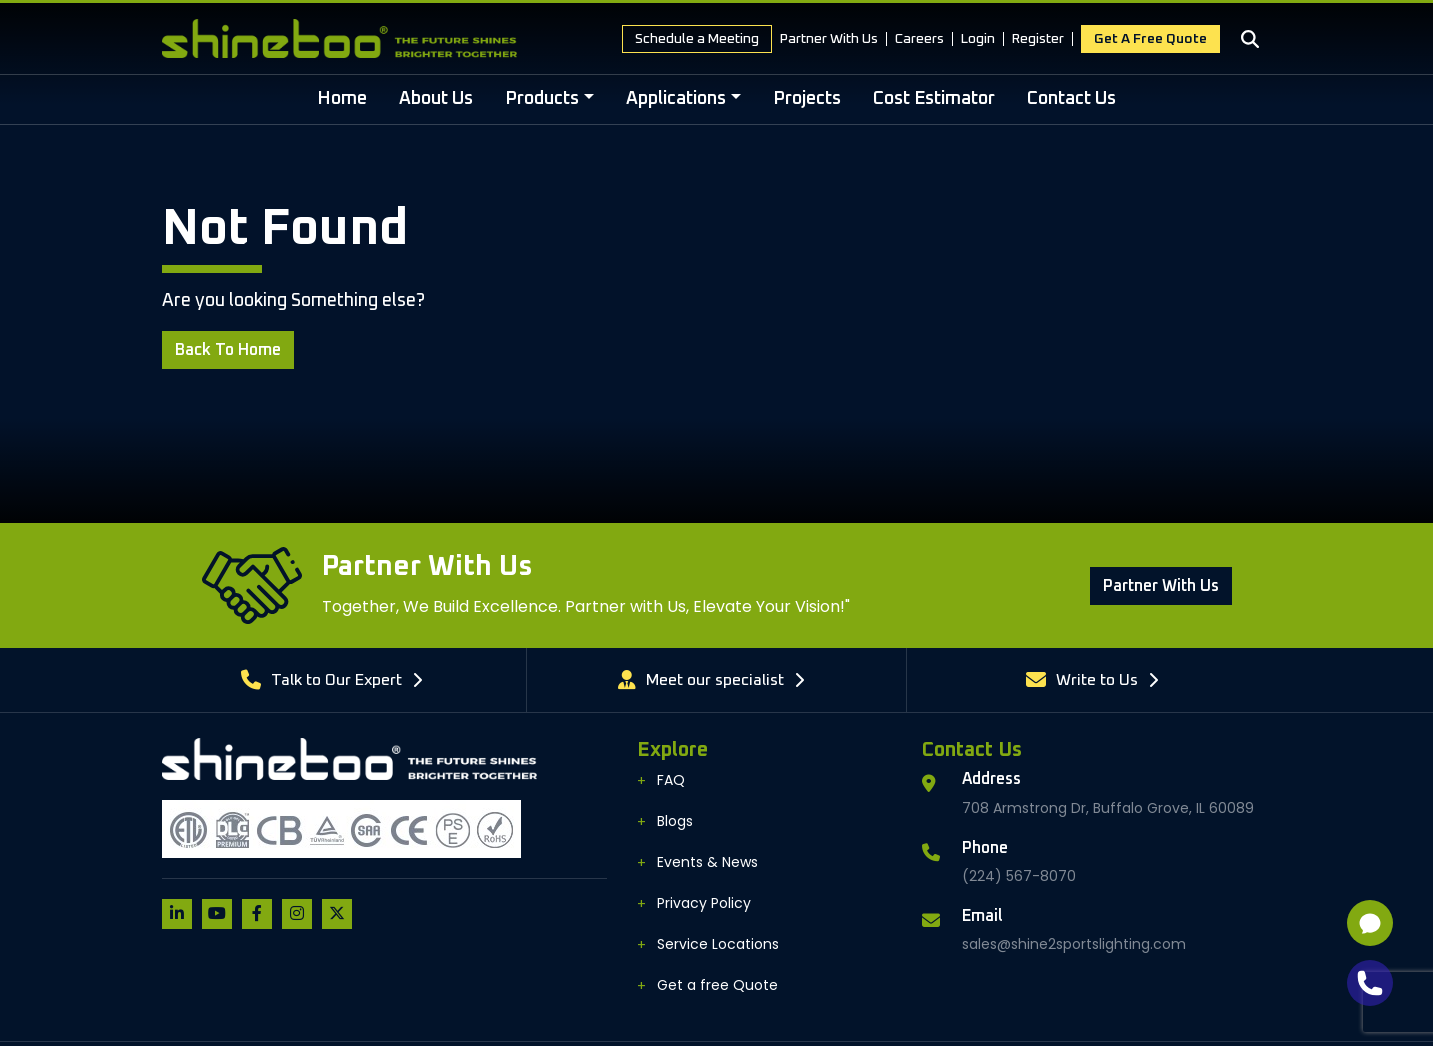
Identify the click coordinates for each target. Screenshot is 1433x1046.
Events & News (707, 862)
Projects (807, 99)
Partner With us (1161, 586)
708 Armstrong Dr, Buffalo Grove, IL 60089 (1108, 808)
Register (1038, 39)
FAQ (671, 780)
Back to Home (228, 350)
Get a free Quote (1150, 39)
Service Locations (718, 944)
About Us (436, 99)
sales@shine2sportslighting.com (1074, 944)
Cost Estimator (934, 99)
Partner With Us (829, 39)
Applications (676, 99)
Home (342, 99)
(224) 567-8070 (1019, 876)
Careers (919, 39)
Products (542, 99)
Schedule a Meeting (697, 39)
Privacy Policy (704, 903)
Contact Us (1071, 99)
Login (978, 39)
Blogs (675, 821)
